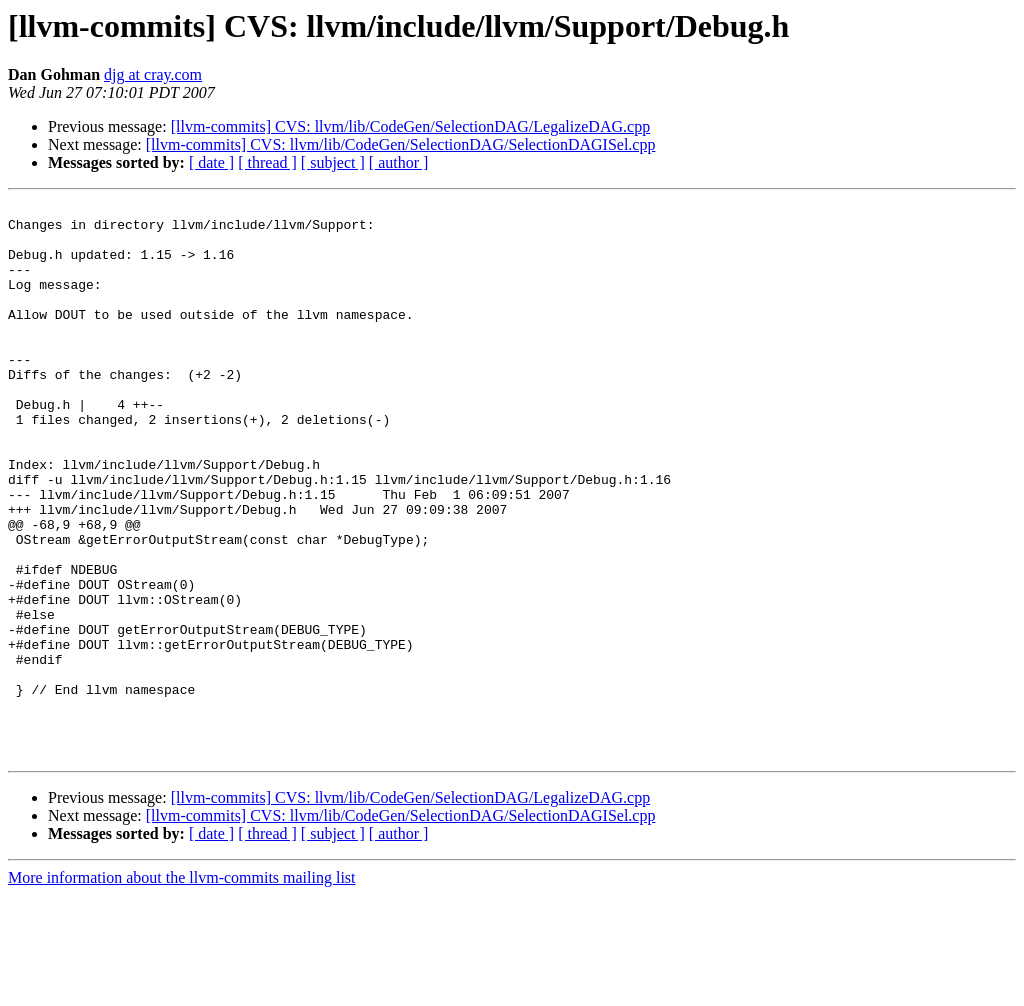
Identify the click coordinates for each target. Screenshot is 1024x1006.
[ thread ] (267, 162)
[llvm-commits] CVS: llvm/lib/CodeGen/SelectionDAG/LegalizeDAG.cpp (410, 126)
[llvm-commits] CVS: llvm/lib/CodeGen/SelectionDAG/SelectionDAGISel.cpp (401, 144)
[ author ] (399, 162)
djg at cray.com (153, 74)
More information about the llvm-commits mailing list (182, 988)
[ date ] (211, 162)
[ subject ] (333, 162)
